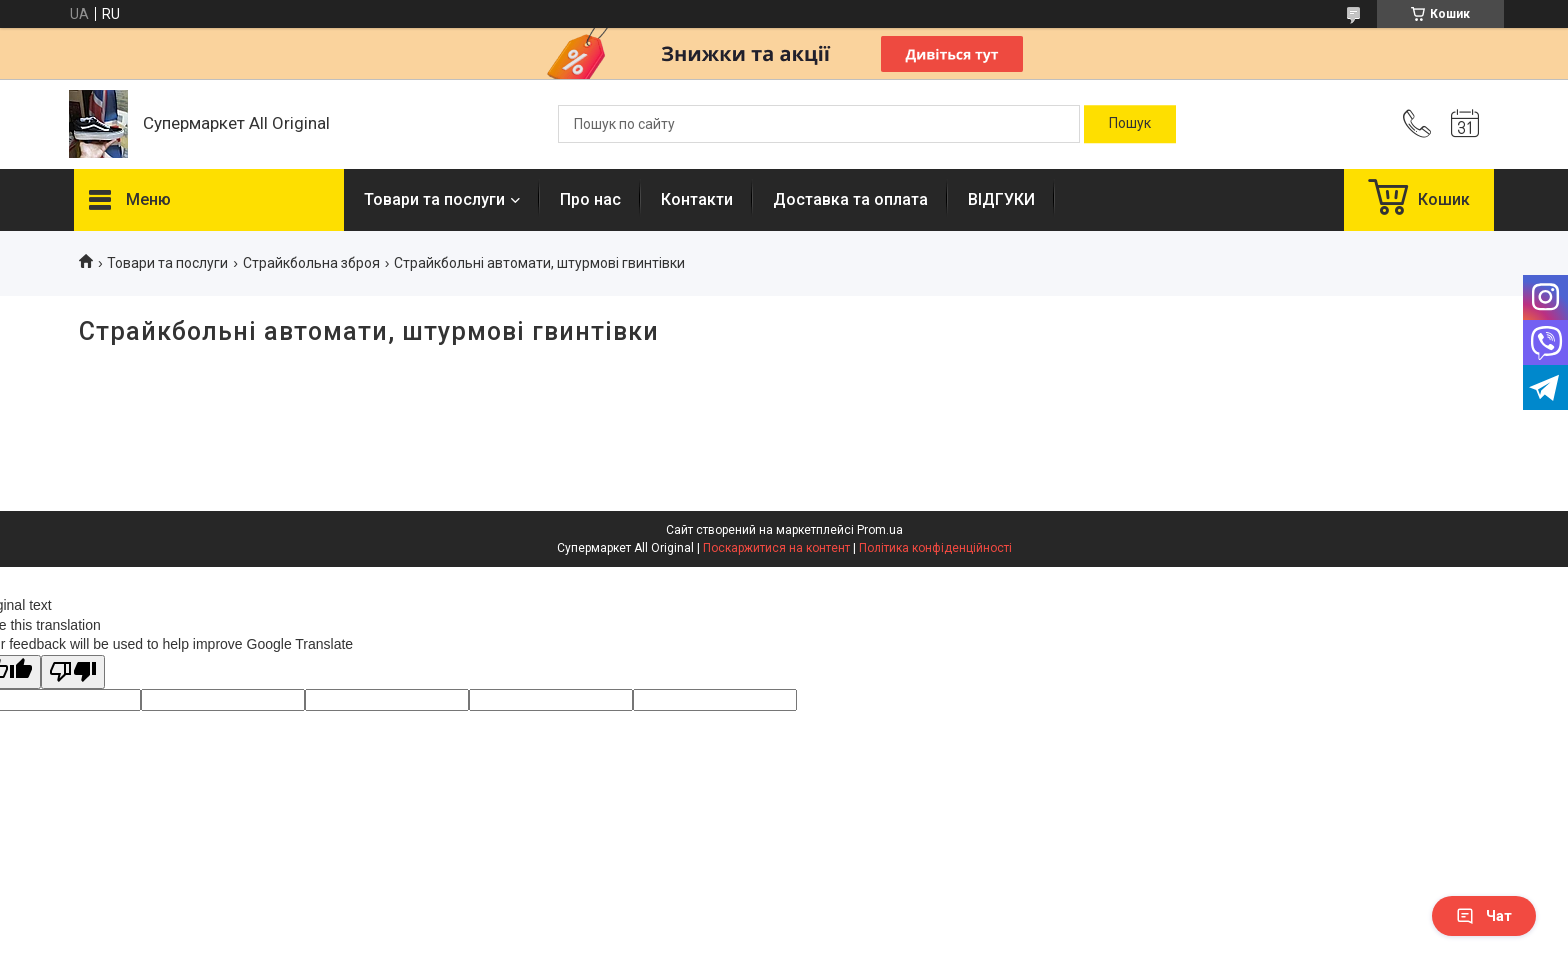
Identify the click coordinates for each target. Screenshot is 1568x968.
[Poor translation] (73, 672)
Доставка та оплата (850, 199)
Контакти (697, 199)
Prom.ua (880, 530)
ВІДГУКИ (1001, 199)
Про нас (590, 199)
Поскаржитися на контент (776, 548)
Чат (1484, 916)
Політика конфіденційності (935, 548)
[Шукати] (1130, 124)
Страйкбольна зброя (311, 263)
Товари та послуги (434, 199)
